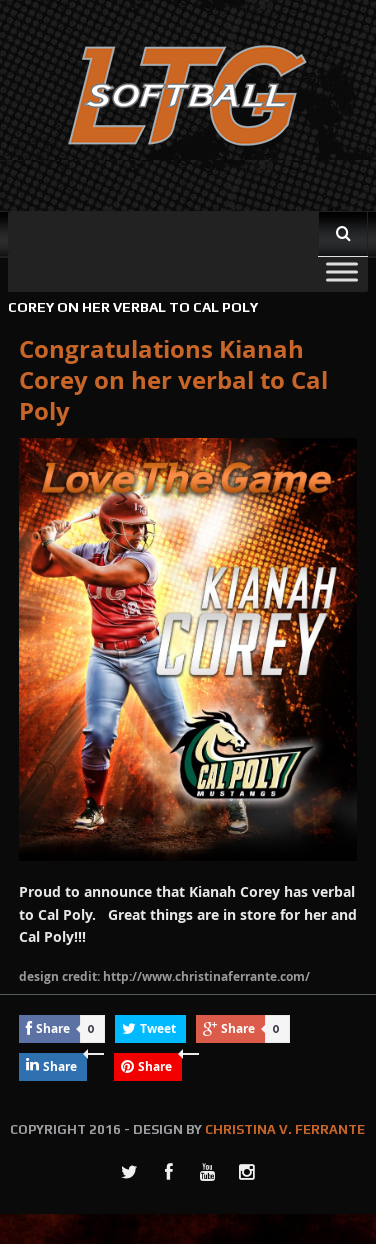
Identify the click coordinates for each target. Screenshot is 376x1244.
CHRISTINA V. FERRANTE (285, 1129)
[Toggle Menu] (342, 271)
